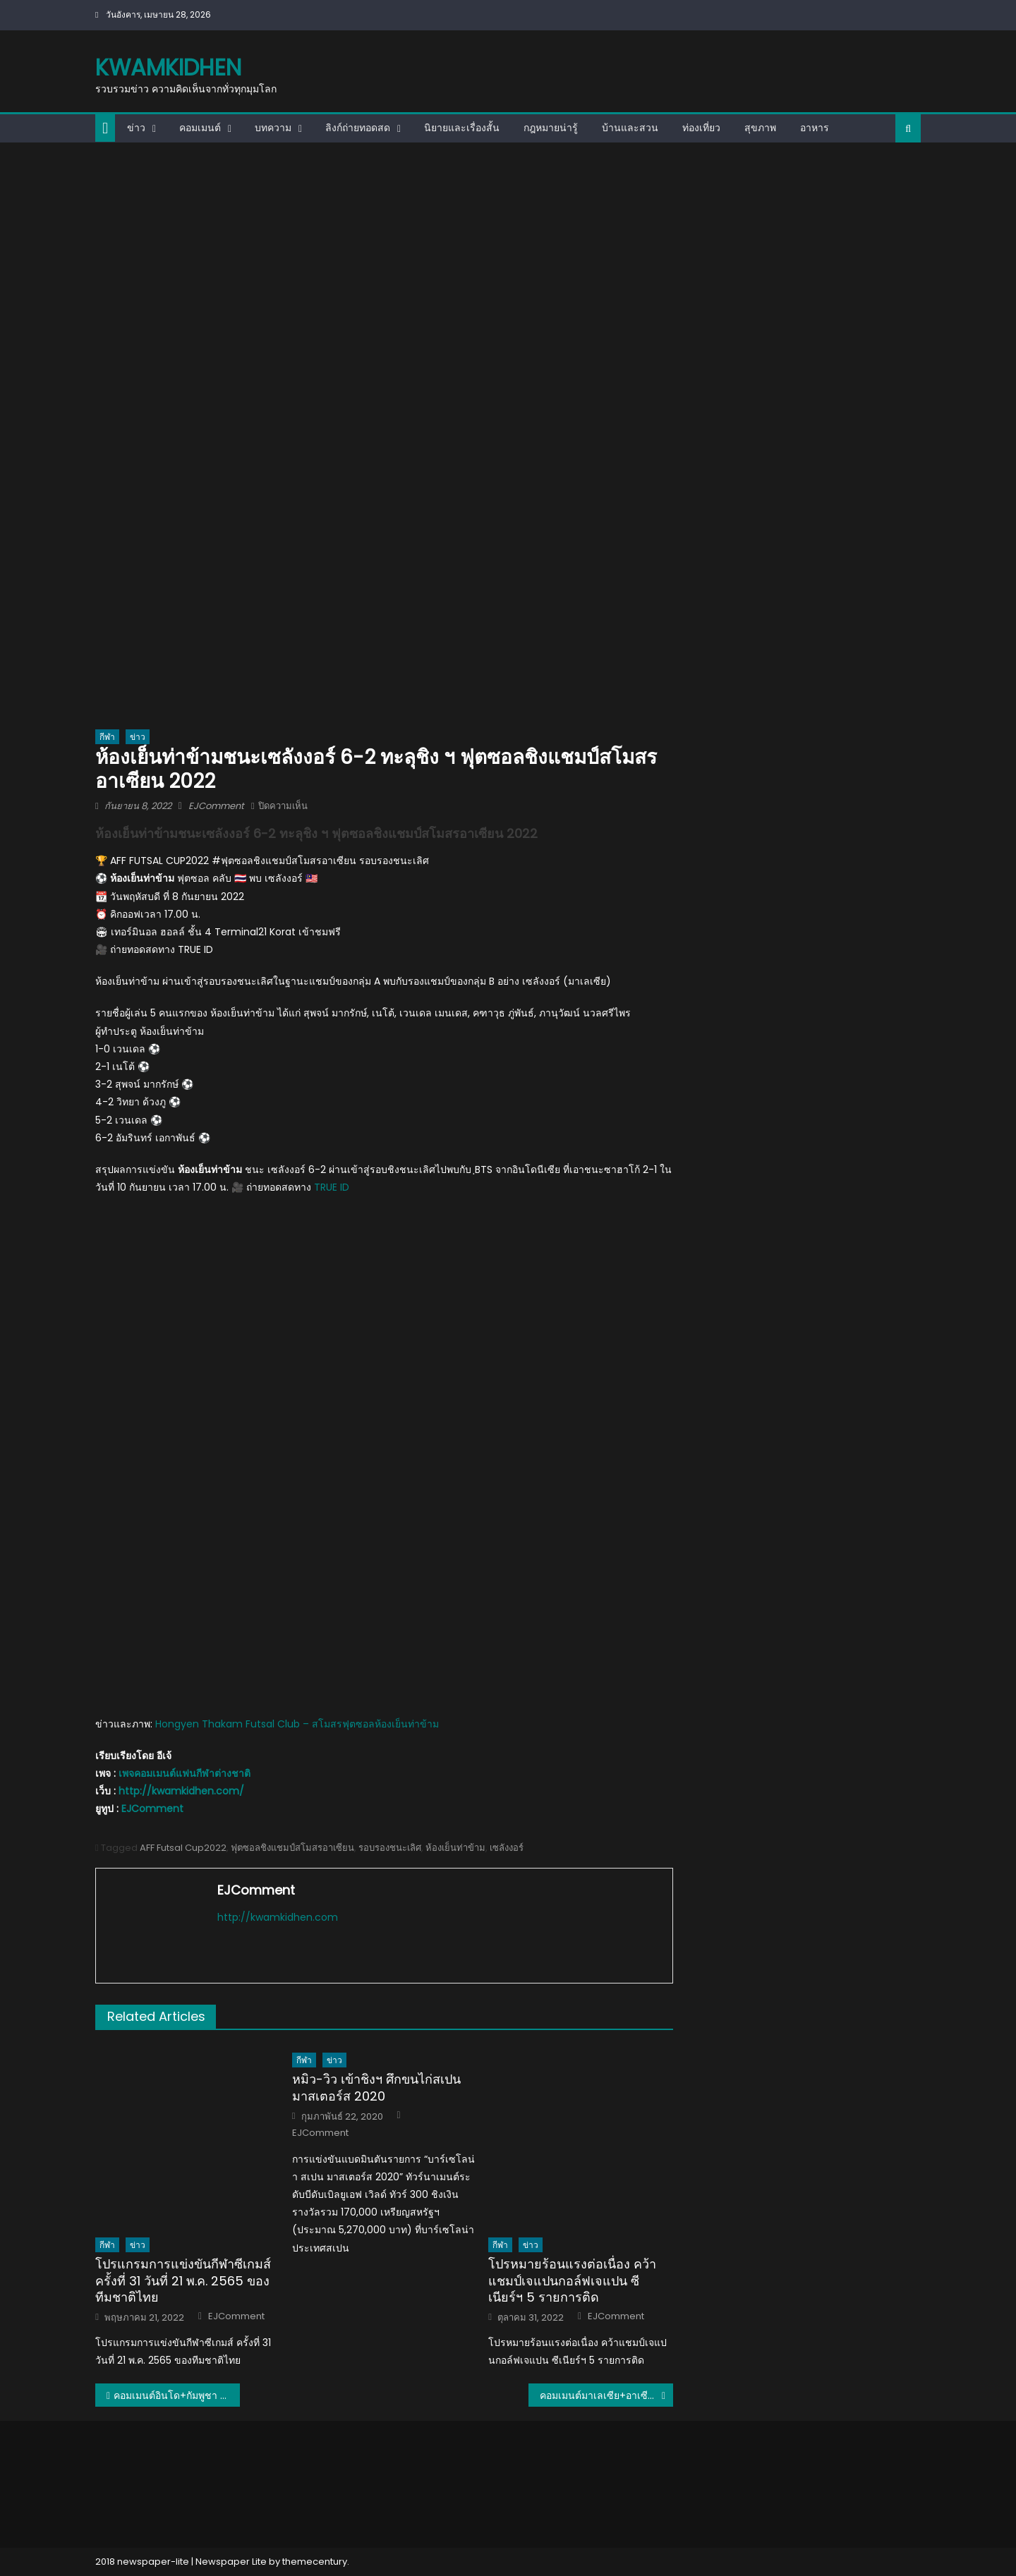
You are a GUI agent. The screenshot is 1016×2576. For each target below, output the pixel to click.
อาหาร (814, 128)
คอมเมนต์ (200, 128)
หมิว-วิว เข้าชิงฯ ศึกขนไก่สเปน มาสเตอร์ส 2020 (376, 2087)
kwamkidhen (168, 67)
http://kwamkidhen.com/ (181, 1791)
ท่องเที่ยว (701, 128)
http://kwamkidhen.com (277, 1917)
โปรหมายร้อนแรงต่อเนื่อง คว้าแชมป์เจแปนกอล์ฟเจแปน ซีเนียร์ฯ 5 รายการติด (572, 2280)
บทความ (273, 128)
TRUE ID (331, 1187)
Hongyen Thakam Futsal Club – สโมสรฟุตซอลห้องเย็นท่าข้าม (297, 1724)
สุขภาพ (760, 128)
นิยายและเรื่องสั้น (462, 128)
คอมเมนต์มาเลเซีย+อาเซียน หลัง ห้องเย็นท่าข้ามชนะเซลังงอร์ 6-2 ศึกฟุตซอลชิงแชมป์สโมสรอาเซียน (606, 2395)
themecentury (314, 2561)
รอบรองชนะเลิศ (389, 1847)
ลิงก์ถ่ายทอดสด (357, 128)
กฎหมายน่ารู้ (551, 128)
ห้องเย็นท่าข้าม (455, 1847)
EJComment (216, 806)
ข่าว (136, 128)
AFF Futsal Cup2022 (183, 1847)
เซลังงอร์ (507, 1847)
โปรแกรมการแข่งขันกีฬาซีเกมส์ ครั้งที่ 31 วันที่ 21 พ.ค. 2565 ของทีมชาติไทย (183, 2280)
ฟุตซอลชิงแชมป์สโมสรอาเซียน (292, 1847)
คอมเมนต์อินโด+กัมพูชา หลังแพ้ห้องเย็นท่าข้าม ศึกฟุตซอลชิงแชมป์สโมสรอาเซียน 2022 (177, 2395)
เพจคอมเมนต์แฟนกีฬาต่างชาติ (184, 1773)
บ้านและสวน (630, 128)
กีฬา (107, 737)
